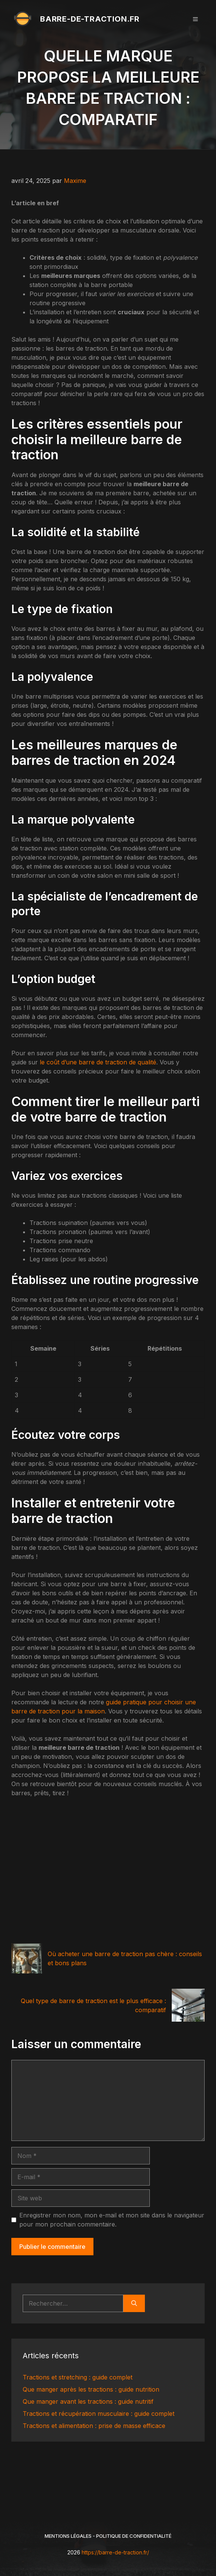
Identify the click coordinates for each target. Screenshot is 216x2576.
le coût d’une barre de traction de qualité (98, 1062)
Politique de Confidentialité (133, 2536)
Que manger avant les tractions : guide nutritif (88, 2401)
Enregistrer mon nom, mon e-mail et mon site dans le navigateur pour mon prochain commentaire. (111, 2219)
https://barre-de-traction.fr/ (115, 2552)
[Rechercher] (134, 2303)
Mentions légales (68, 2536)
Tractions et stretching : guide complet (77, 2377)
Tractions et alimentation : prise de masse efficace (94, 2425)
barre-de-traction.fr (90, 18)
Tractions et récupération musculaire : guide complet (98, 2413)
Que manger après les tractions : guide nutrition (91, 2389)
